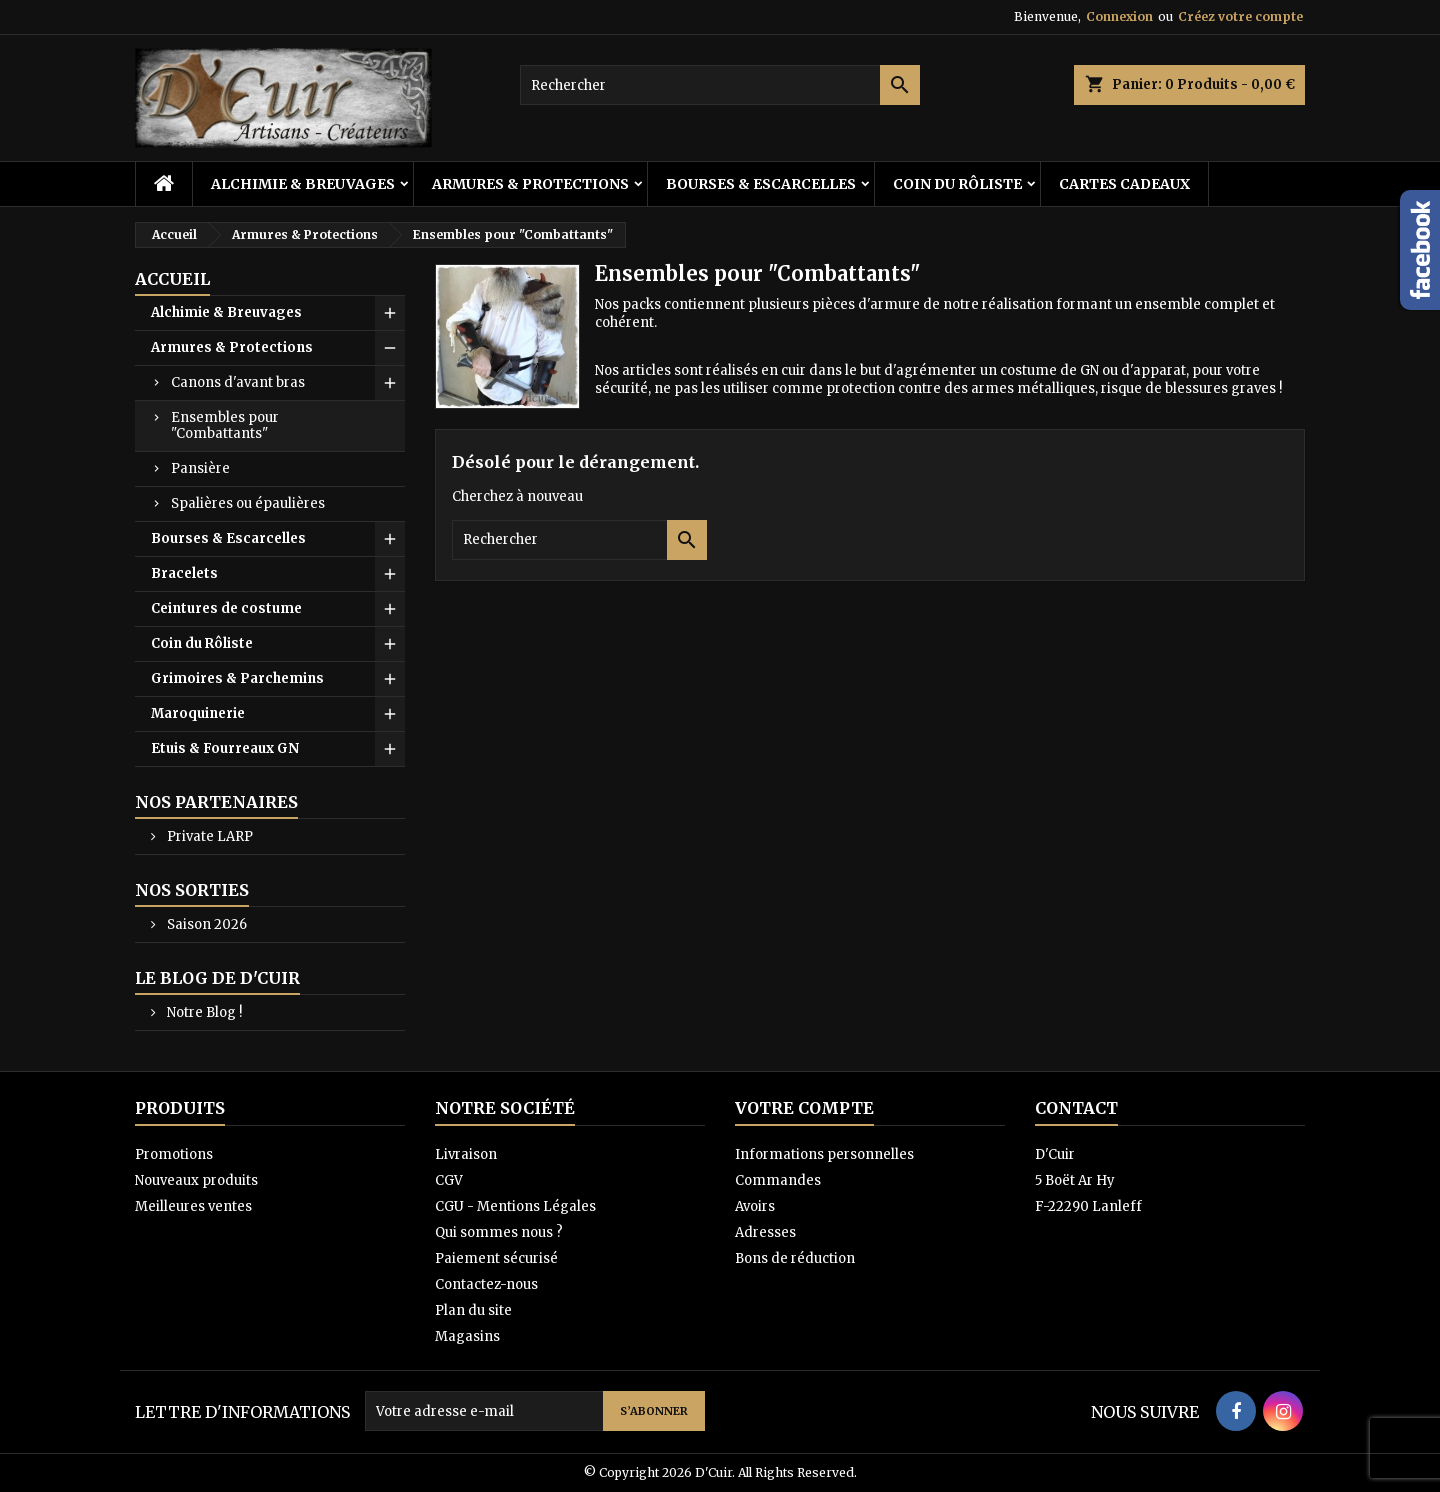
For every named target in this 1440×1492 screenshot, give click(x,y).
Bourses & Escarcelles (761, 184)
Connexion (1119, 16)
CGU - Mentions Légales (515, 1206)
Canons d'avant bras (238, 382)
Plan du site (473, 1310)
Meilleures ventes (193, 1206)
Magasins (467, 1336)
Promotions (174, 1154)
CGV (449, 1180)
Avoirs (755, 1206)
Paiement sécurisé (496, 1258)
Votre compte (804, 1108)
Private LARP (208, 836)
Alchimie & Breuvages (303, 184)
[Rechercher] (720, 85)
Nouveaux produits (196, 1180)
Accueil (172, 279)
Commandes (778, 1180)
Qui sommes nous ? (499, 1232)
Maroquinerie (198, 713)
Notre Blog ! (203, 1012)
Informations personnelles (824, 1154)
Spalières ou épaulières (248, 503)
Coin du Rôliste (957, 184)
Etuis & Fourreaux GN (225, 748)
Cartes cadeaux (1124, 184)
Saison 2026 (205, 924)
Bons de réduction (795, 1258)
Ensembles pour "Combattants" (225, 425)
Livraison (466, 1154)
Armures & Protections (530, 184)
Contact (1076, 1108)
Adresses (765, 1232)
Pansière (200, 468)
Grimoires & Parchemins (237, 678)
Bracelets (184, 573)
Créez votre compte (1240, 16)
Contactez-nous (486, 1284)
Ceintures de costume (226, 608)
